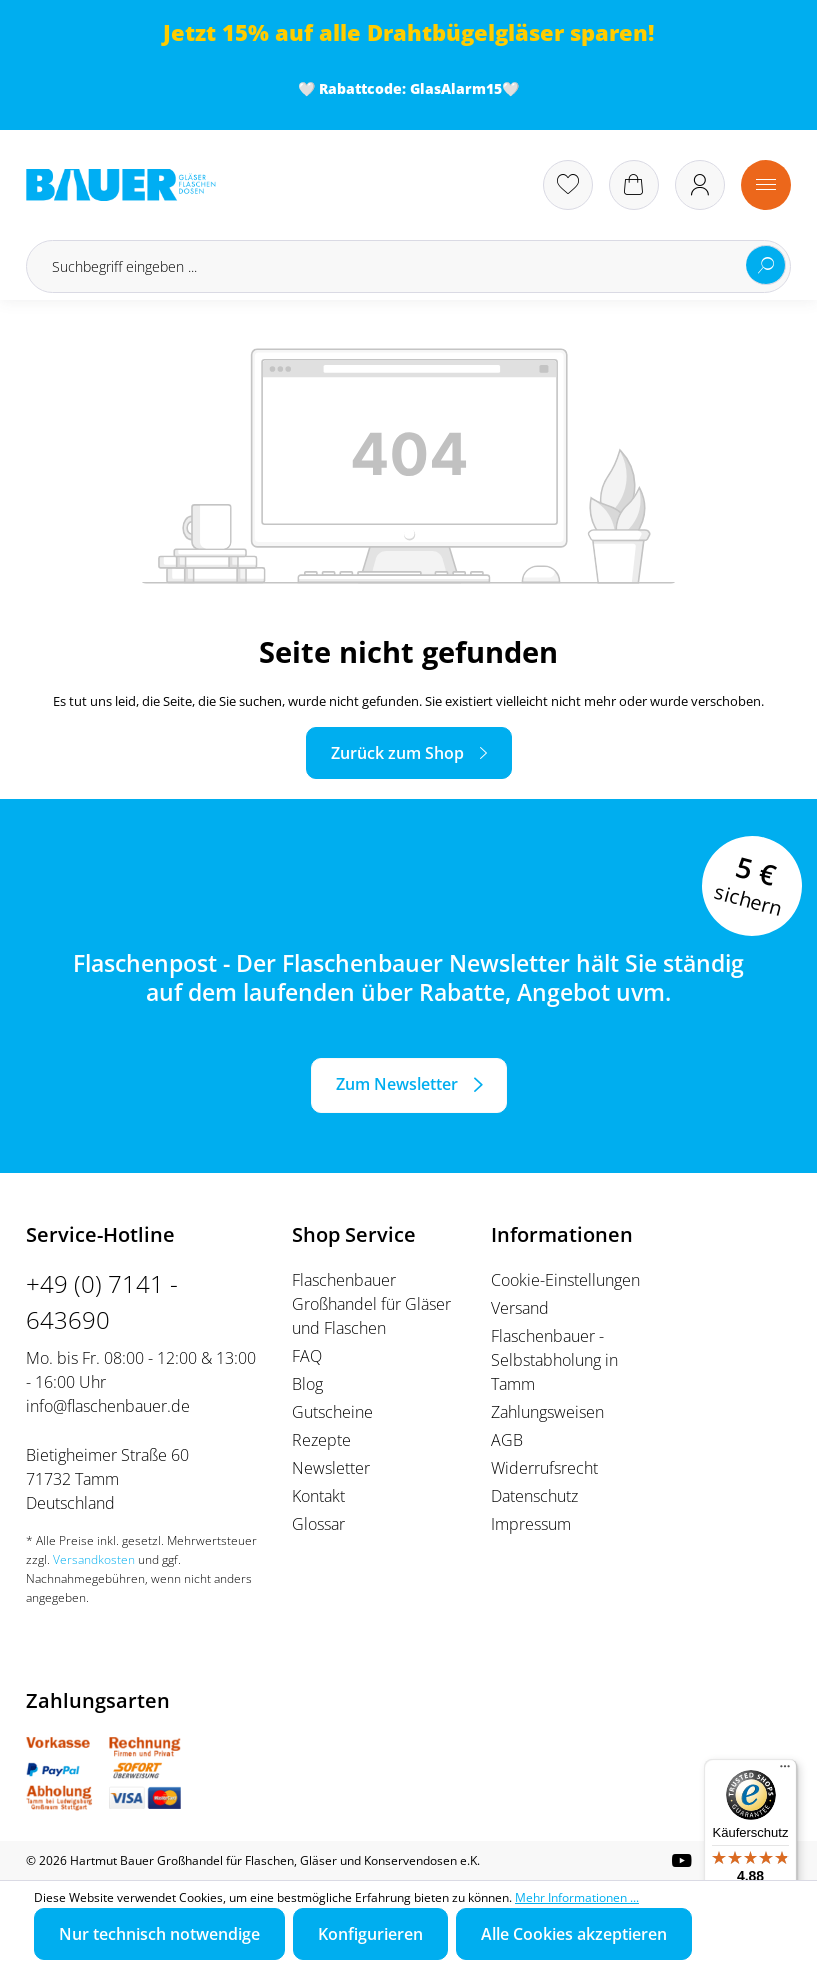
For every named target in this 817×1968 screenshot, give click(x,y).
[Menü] (766, 185)
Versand (520, 1308)
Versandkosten (94, 1559)
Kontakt (318, 1496)
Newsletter (331, 1468)
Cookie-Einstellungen (565, 1280)
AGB (507, 1440)
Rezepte (321, 1440)
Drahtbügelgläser (465, 32)
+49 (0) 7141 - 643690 (102, 1301)
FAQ (307, 1356)
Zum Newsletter (397, 1084)
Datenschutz (534, 1496)
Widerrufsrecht (544, 1468)
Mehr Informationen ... (577, 1897)
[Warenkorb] (634, 185)
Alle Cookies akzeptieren (574, 1934)
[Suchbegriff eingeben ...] (408, 266)
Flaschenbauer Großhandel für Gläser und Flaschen (371, 1304)
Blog (307, 1384)
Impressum (531, 1524)
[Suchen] (766, 265)
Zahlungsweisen (547, 1412)
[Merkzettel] (568, 185)
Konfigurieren (370, 1934)
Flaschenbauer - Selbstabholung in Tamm (554, 1360)
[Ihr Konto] (700, 185)
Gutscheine (332, 1412)
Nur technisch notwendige (159, 1934)
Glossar (318, 1524)
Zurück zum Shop (397, 753)
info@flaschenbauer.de (108, 1406)
